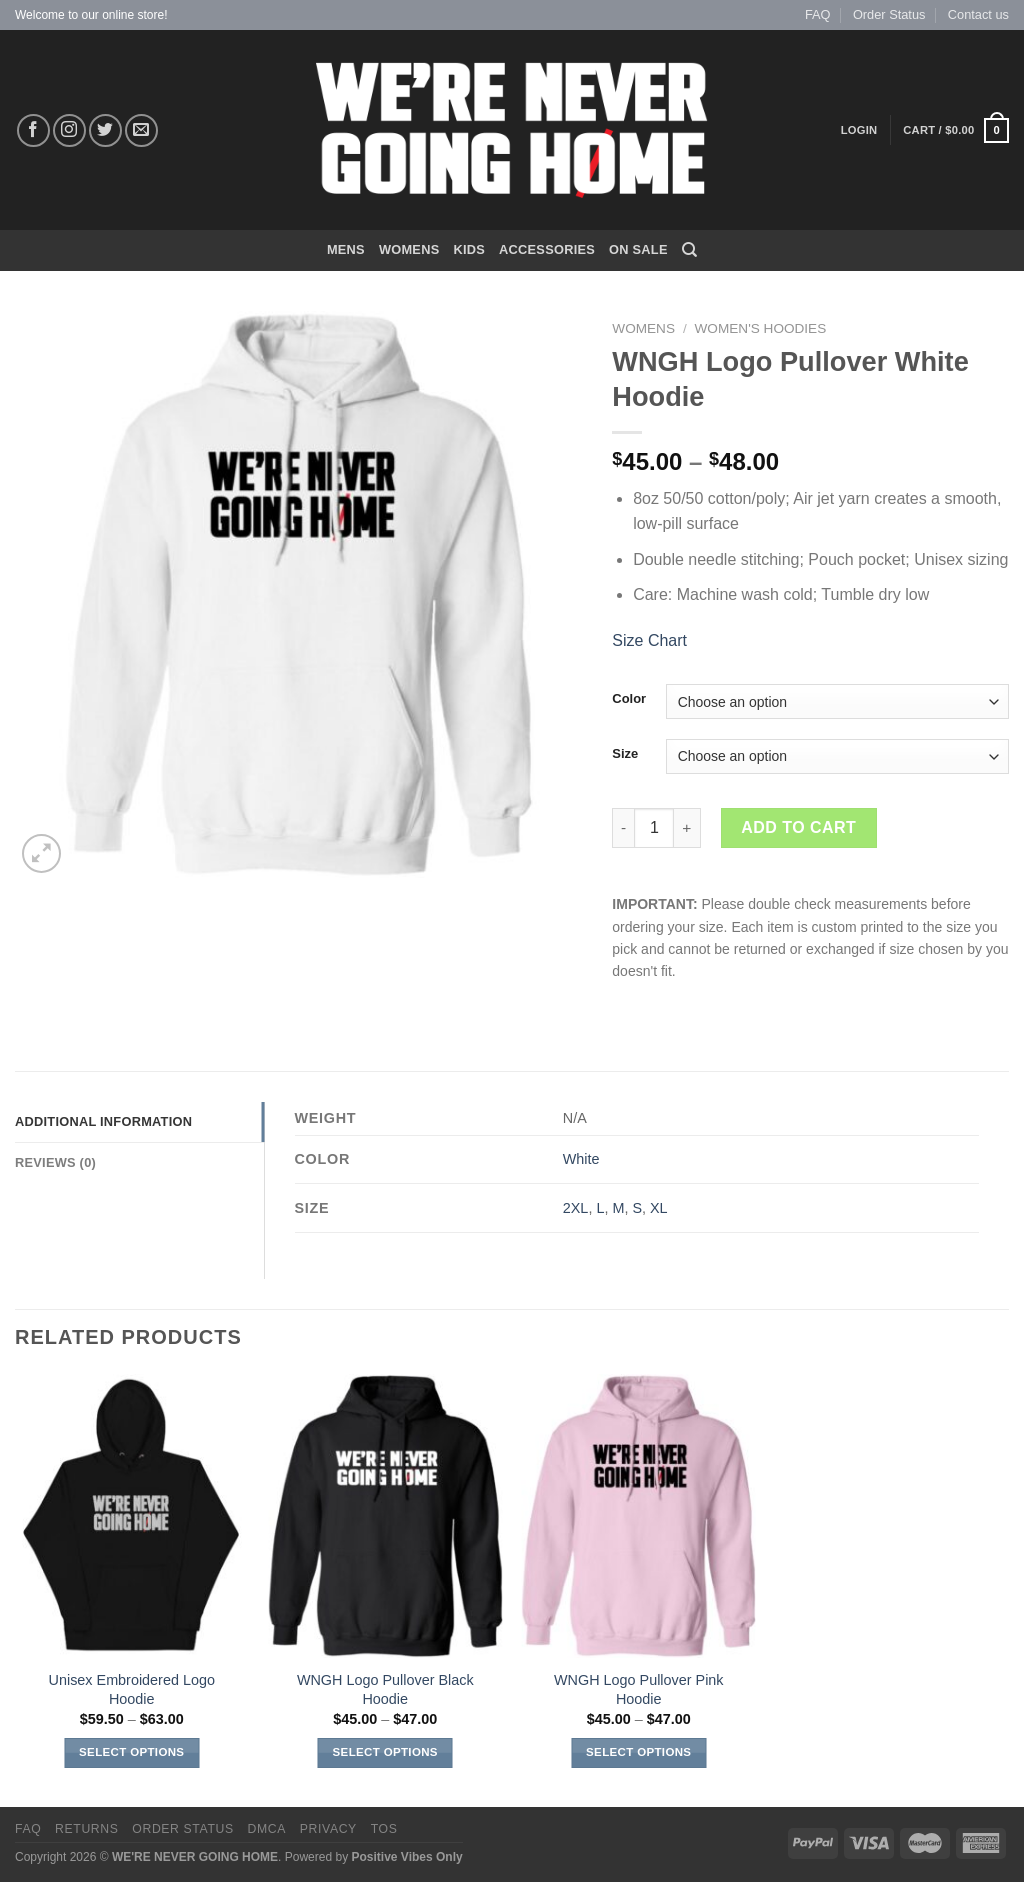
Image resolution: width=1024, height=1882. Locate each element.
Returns (86, 1829)
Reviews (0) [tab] (55, 1162)
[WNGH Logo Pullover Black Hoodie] (385, 1516)
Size (625, 754)
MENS (346, 249)
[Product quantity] (654, 828)
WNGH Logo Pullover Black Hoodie (385, 1689)
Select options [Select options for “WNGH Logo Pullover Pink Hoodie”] (638, 1752)
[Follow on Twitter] (105, 130)
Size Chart (649, 640)
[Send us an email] (141, 130)
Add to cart (798, 827)
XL (659, 1208)
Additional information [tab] (103, 1121)
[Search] (689, 250)
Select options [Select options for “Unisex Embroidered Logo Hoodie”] (131, 1752)
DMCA (267, 1829)
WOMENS (409, 249)
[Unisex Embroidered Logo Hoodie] (132, 1516)
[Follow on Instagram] (69, 130)
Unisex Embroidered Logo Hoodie (132, 1689)
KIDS (469, 249)
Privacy (328, 1829)
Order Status (889, 14)
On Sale (638, 249)
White (581, 1159)
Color (629, 699)
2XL (576, 1208)
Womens (643, 328)
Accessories (547, 249)
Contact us (978, 14)
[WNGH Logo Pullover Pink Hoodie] (639, 1516)
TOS (384, 1829)
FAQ (818, 14)
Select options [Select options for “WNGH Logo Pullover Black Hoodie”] (385, 1752)
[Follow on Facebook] (33, 130)
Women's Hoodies (761, 328)
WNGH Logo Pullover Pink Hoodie (639, 1689)
